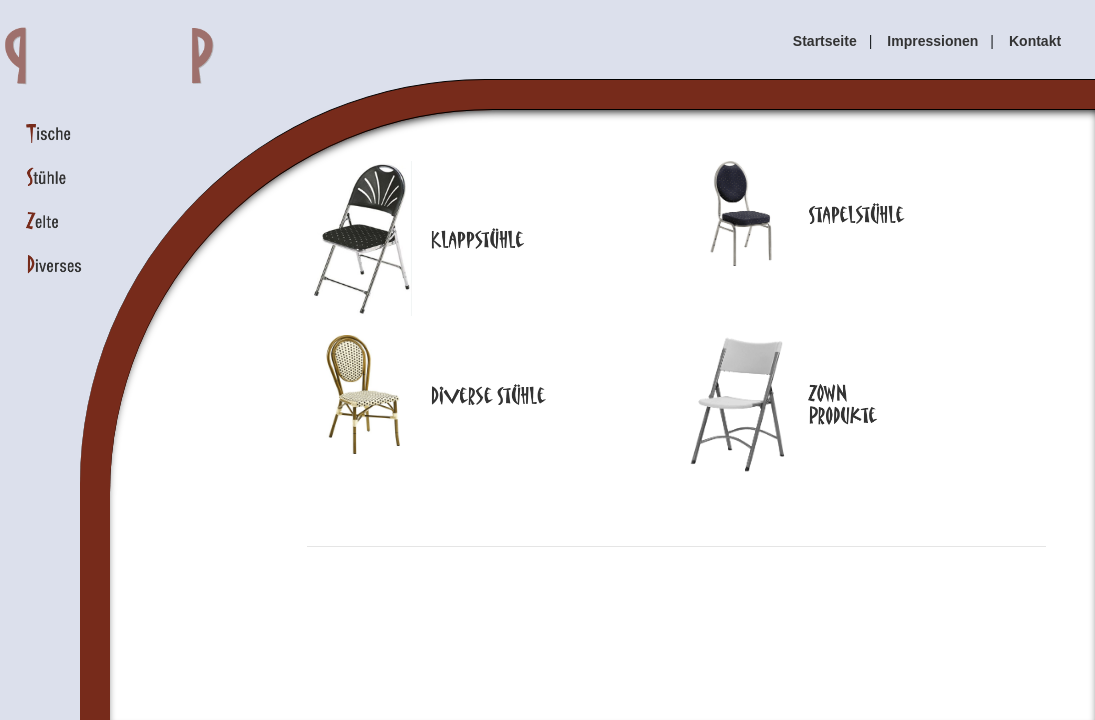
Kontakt (1035, 41)
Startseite (825, 41)
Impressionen (932, 41)
